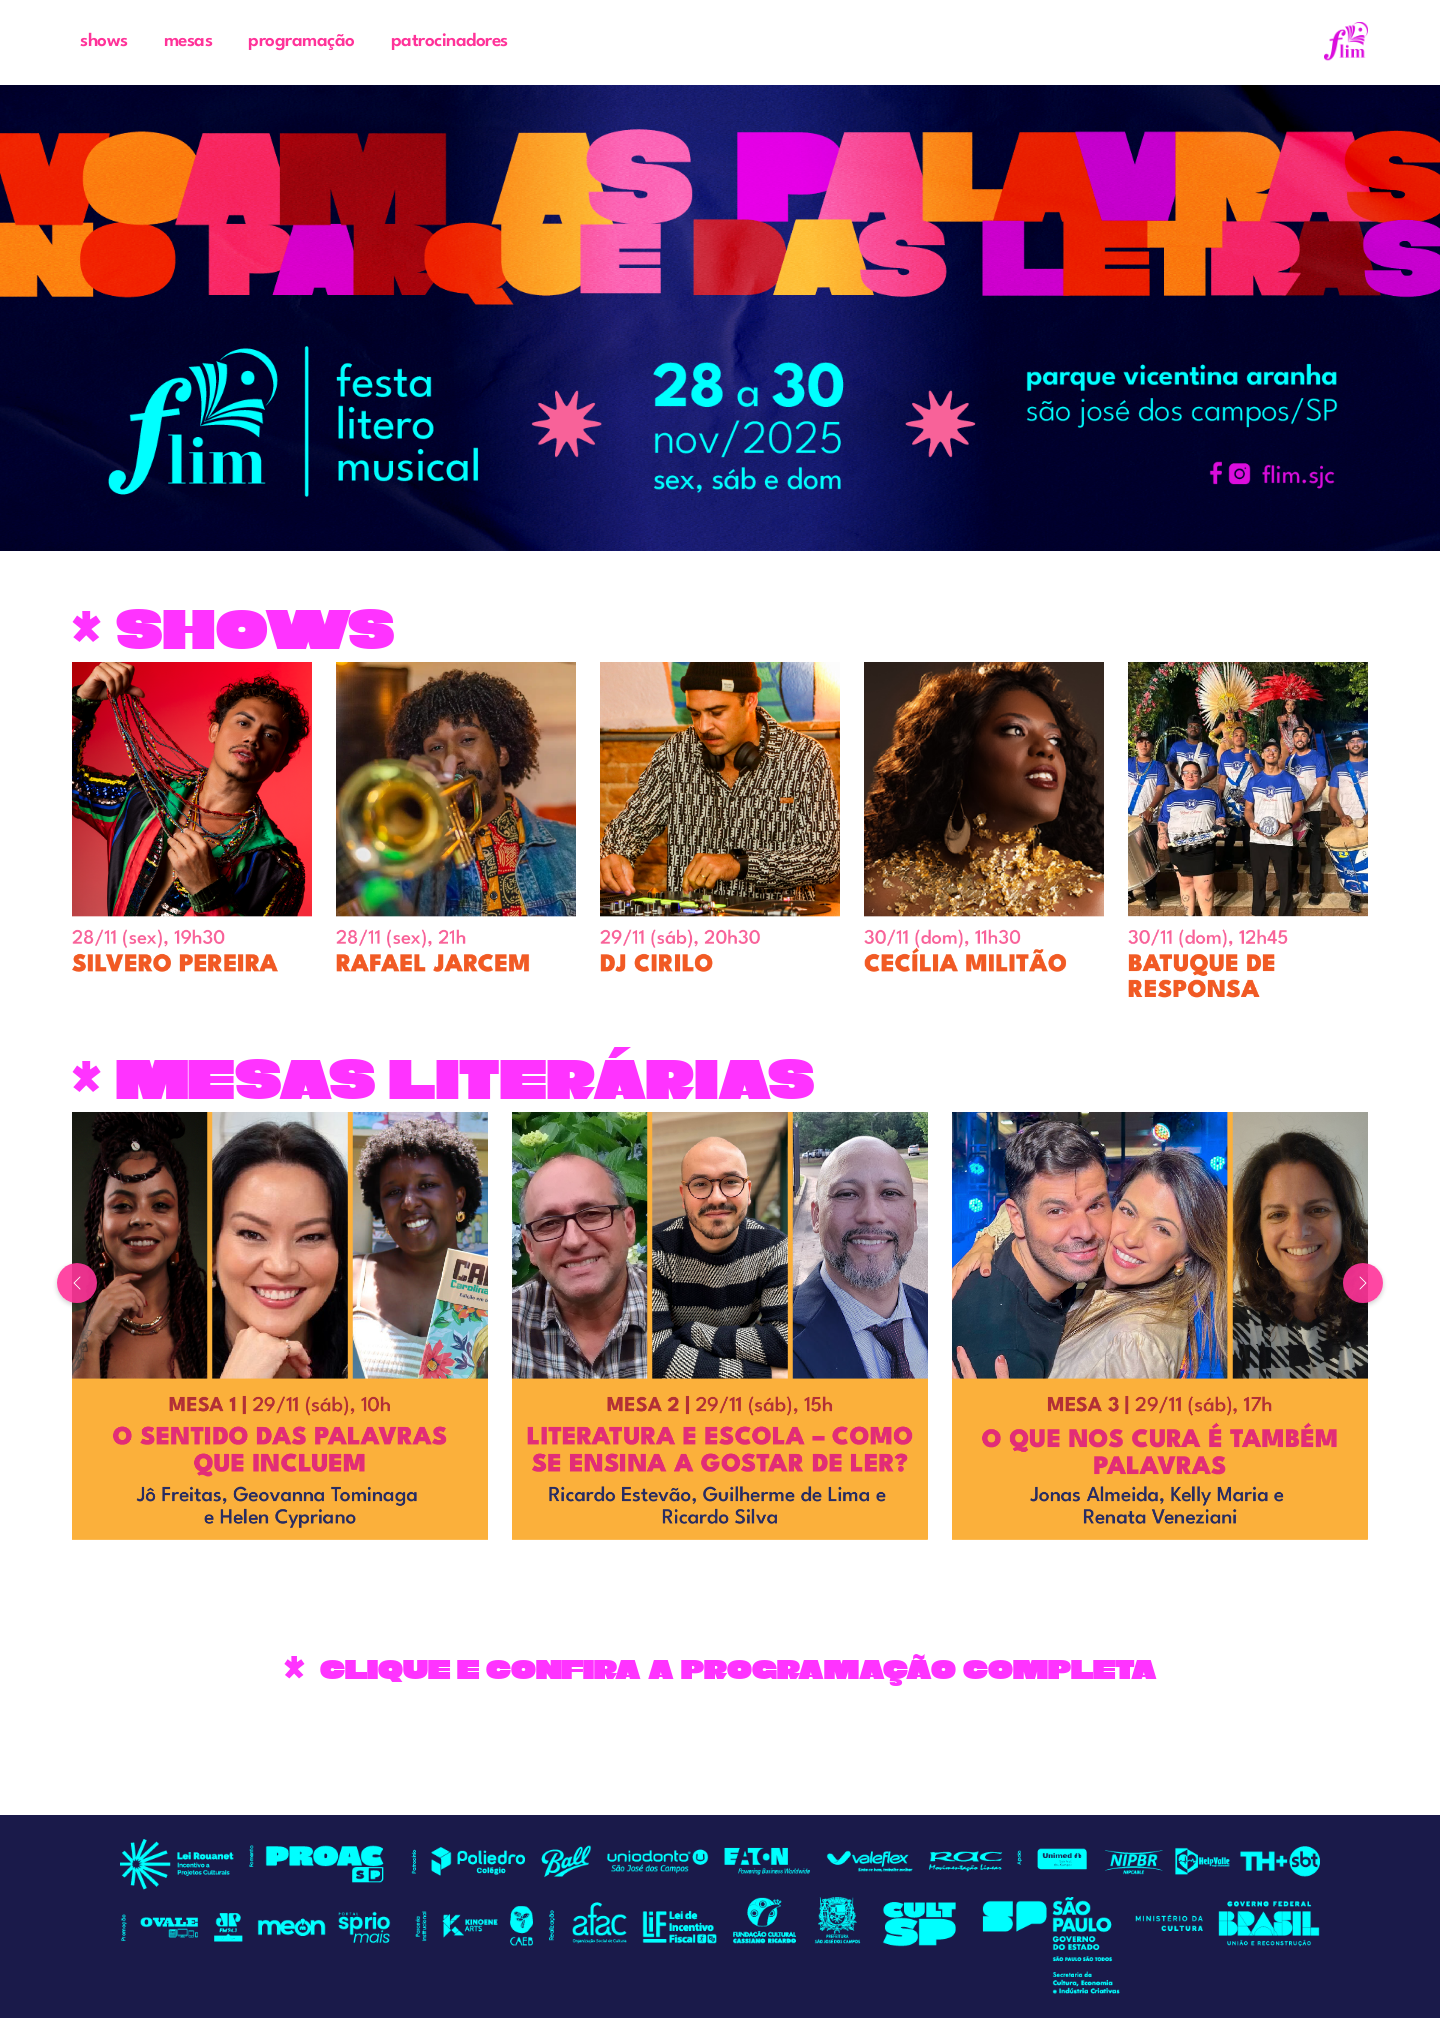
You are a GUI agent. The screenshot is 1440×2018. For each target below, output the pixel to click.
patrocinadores (449, 41)
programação (301, 41)
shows (104, 41)
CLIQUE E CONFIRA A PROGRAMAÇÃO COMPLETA (738, 1670)
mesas (188, 41)
